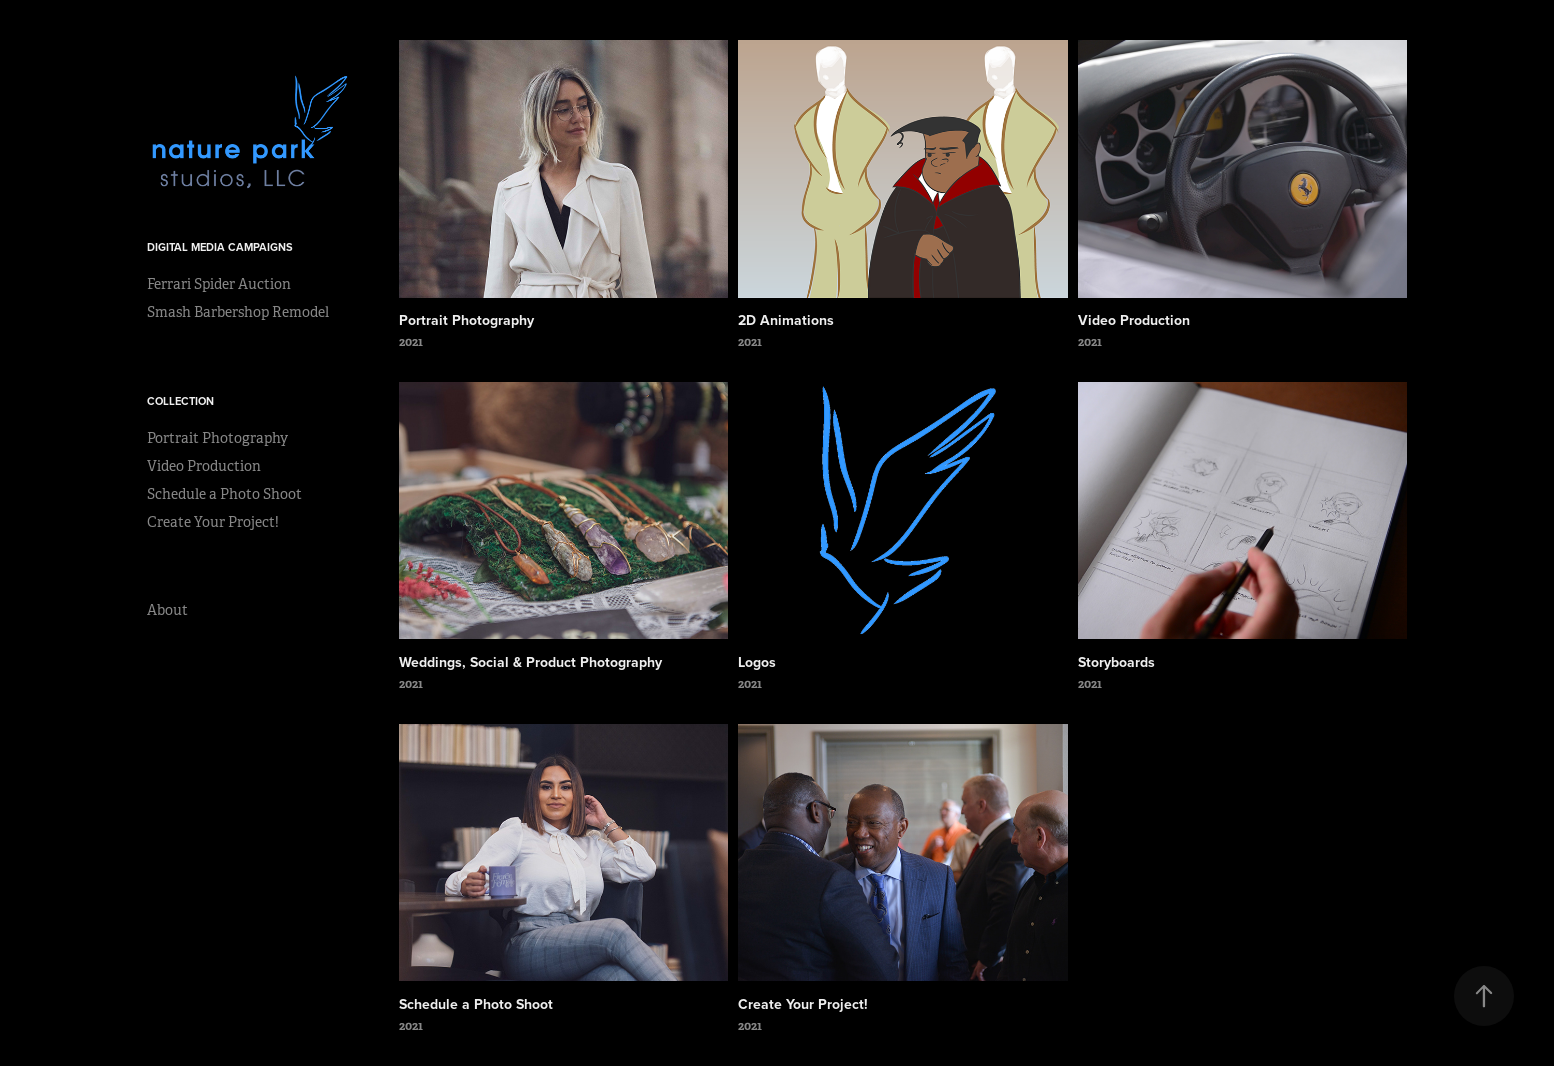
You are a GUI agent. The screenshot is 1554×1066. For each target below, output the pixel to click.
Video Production (204, 466)
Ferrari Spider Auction (219, 284)
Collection (180, 401)
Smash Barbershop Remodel (238, 312)
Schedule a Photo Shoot (224, 494)
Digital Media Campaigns (220, 247)
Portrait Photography (217, 438)
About (167, 610)
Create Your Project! (213, 522)
